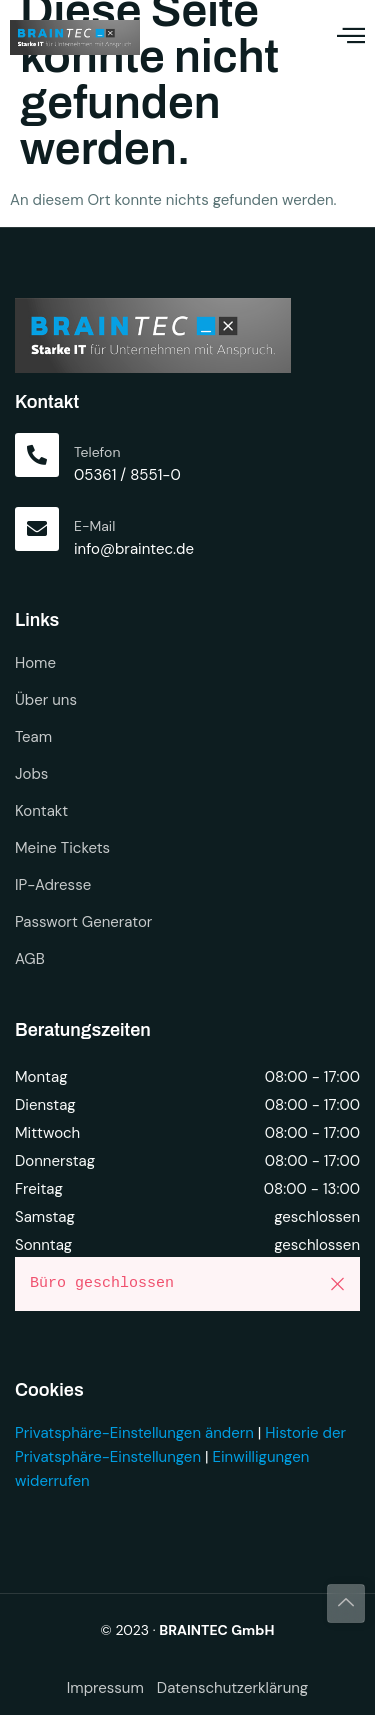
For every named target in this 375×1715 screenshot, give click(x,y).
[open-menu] (351, 37)
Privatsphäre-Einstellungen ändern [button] (134, 1433)
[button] (337, 1284)
